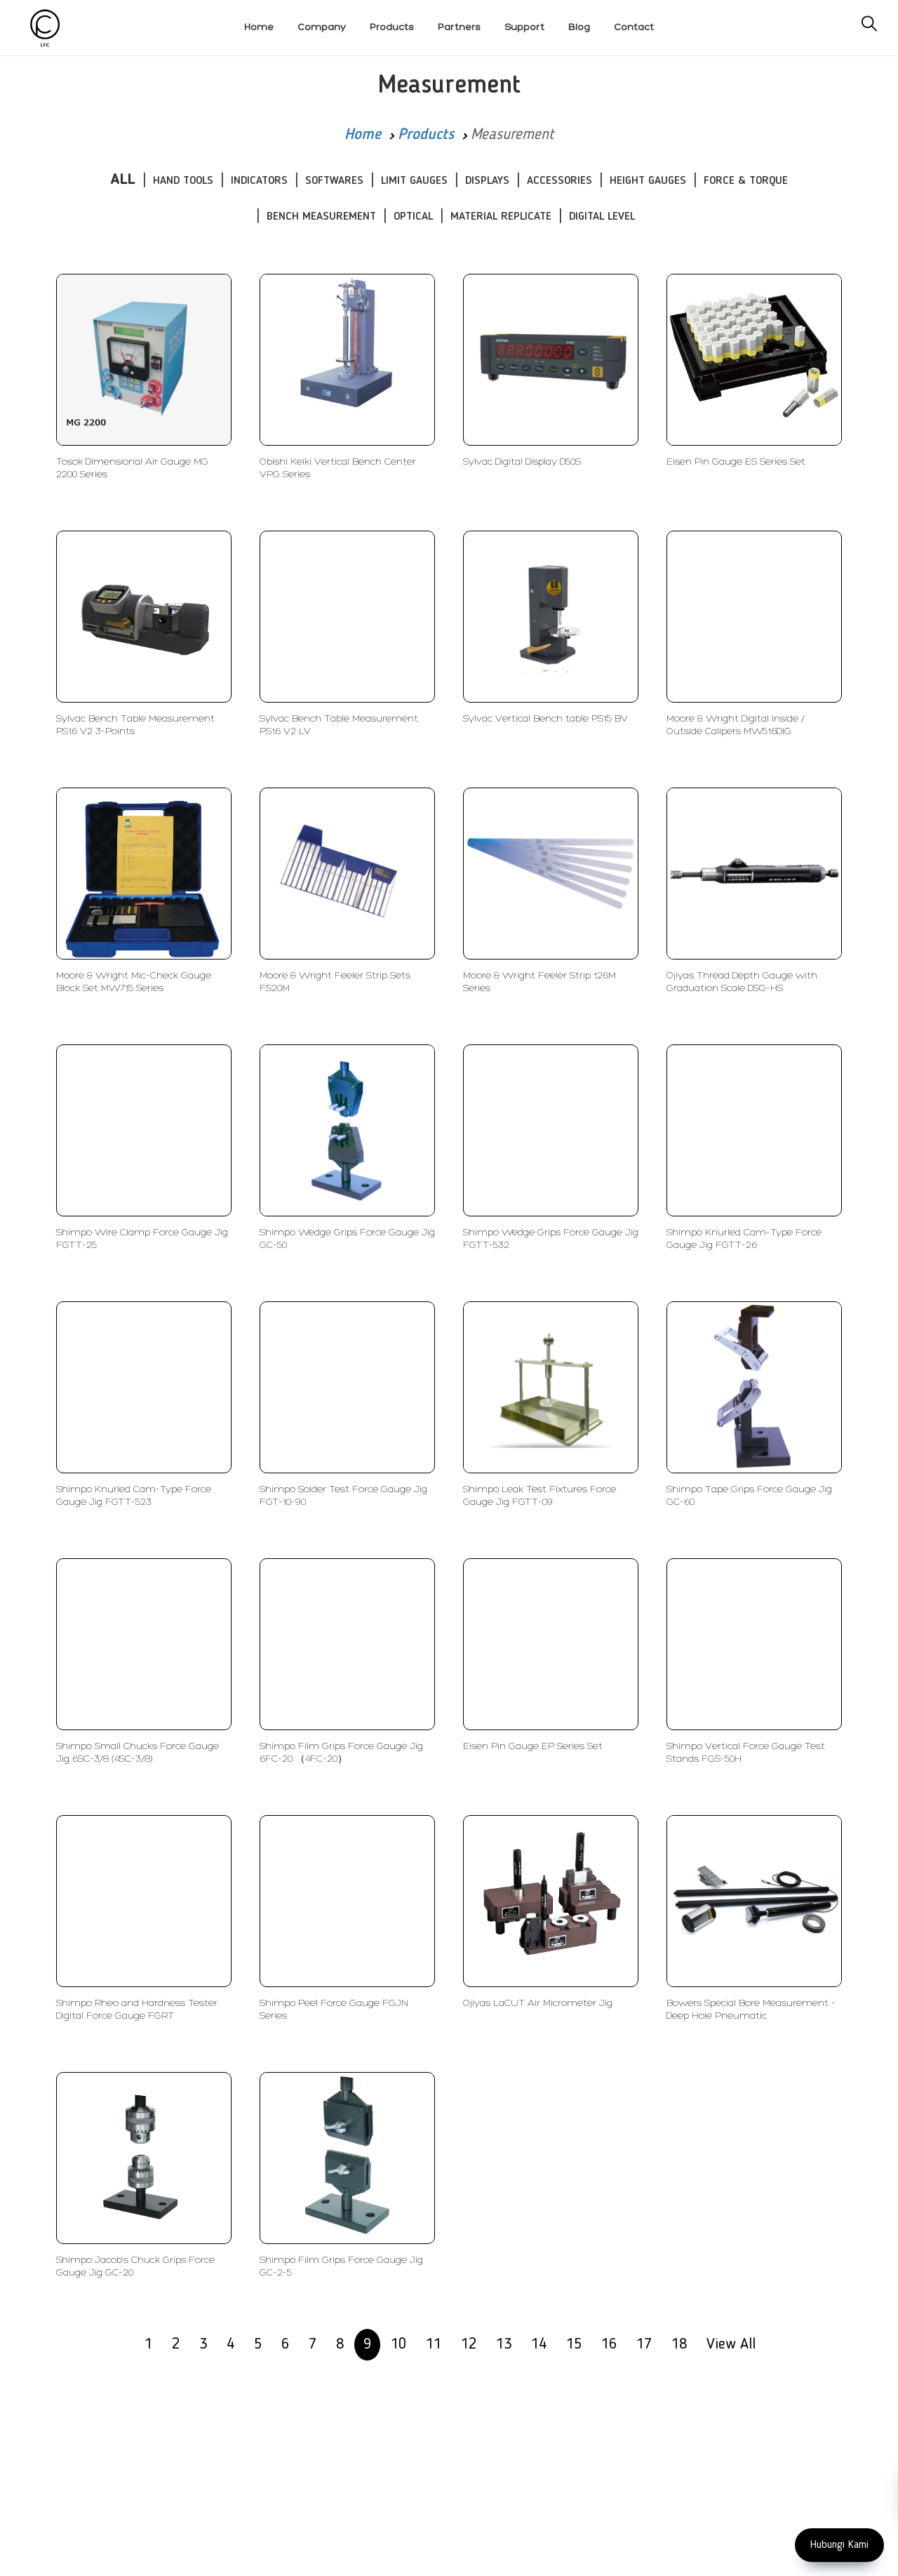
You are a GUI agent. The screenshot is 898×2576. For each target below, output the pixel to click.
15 (574, 2344)
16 (609, 2344)
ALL (122, 179)
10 (398, 2344)
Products (426, 134)
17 (644, 2344)
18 (679, 2344)
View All (731, 2344)
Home (362, 134)
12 (468, 2344)
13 (503, 2344)
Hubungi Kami (839, 2545)
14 (539, 2344)
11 (433, 2344)
